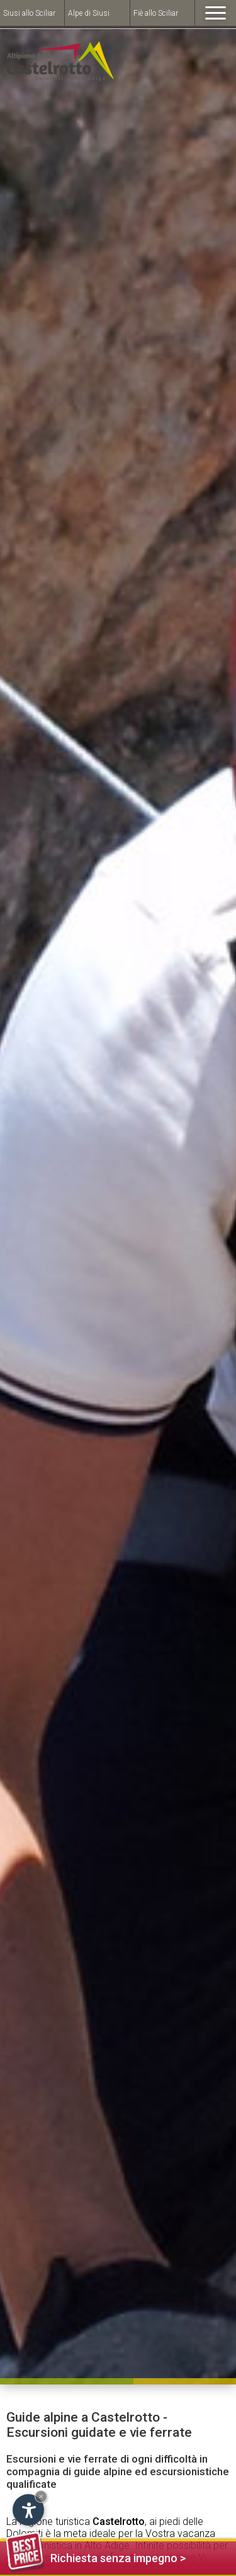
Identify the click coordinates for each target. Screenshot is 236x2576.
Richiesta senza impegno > (96, 2556)
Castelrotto (119, 2521)
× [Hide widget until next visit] (40, 2496)
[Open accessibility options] (28, 2510)
